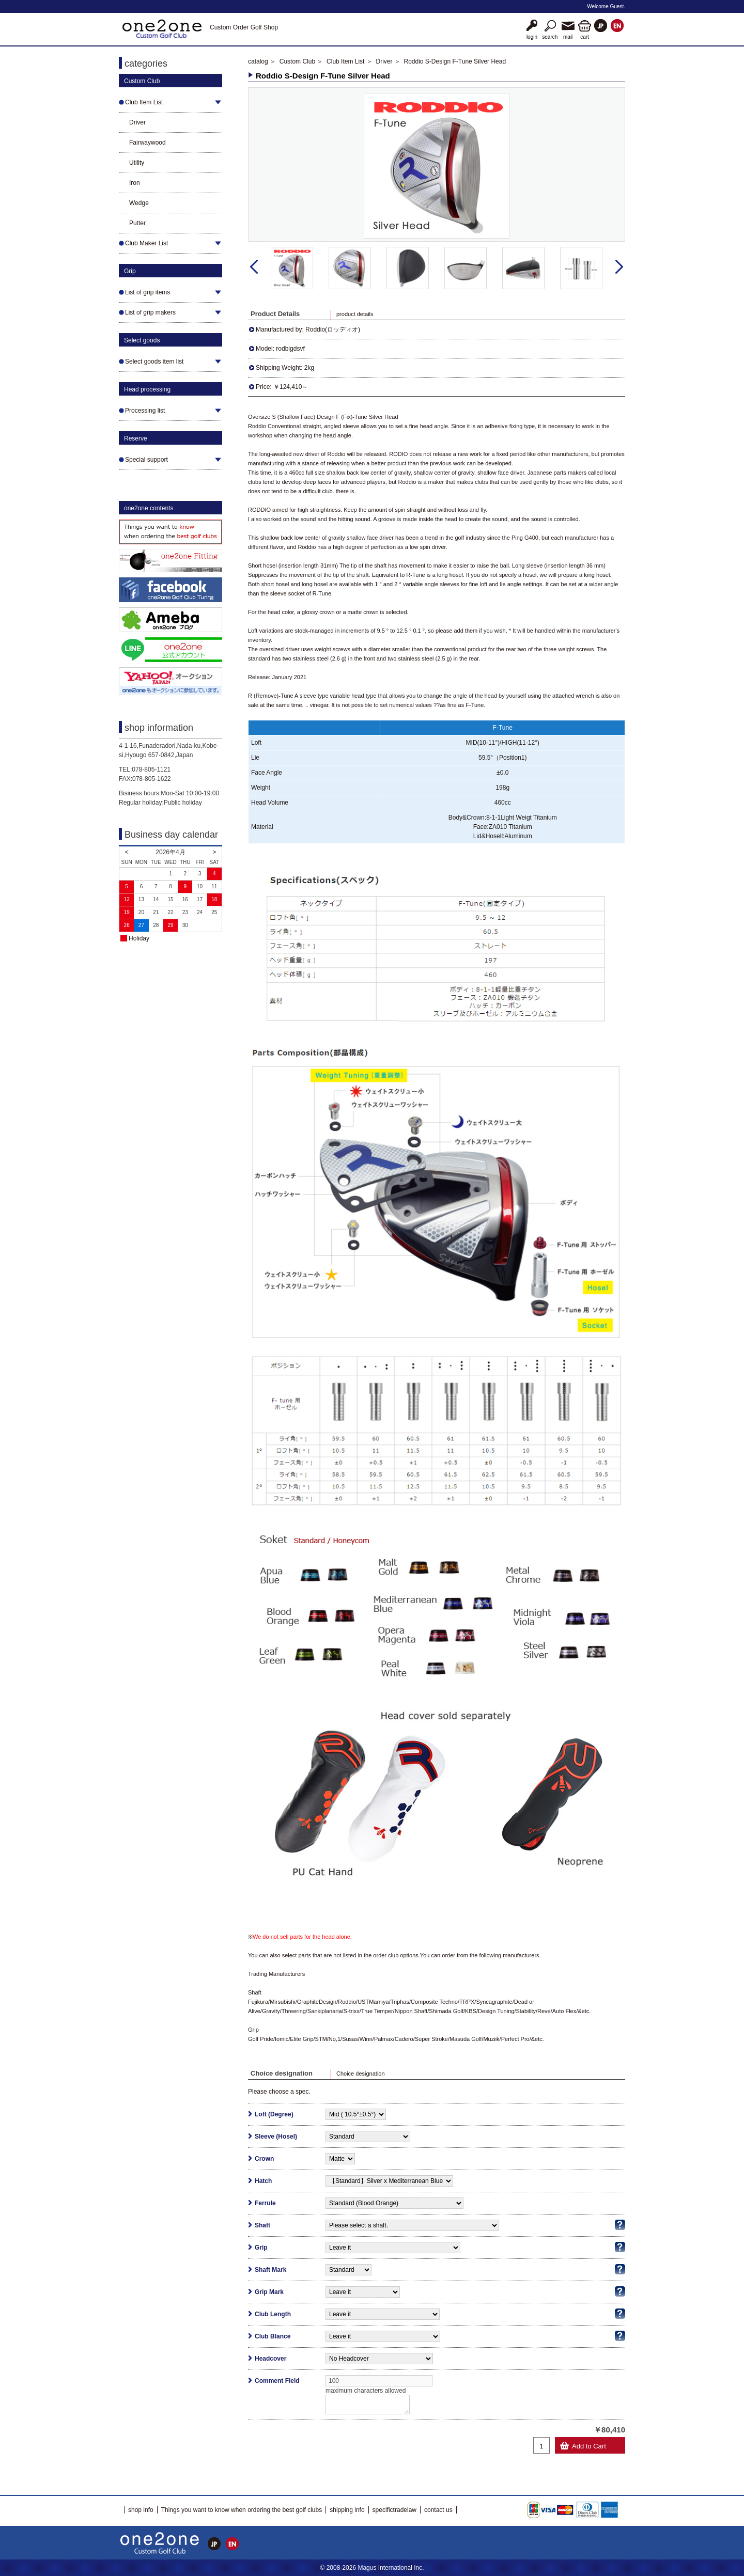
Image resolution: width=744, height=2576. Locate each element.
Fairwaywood (147, 142)
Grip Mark (269, 2292)
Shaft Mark (270, 2269)
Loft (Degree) (274, 2114)
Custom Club (297, 61)
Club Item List (345, 61)
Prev (254, 267)
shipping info (347, 2510)
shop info (140, 2510)
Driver (137, 122)
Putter (137, 223)
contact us (438, 2510)
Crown (264, 2158)
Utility (136, 162)
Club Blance (272, 2336)
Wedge (139, 203)
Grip (261, 2247)
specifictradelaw (394, 2510)
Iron (134, 182)
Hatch (263, 2181)
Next (619, 267)
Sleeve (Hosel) (276, 2136)
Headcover (270, 2358)
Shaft (262, 2225)
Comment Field (277, 2380)
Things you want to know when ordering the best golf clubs (241, 2510)
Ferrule (265, 2203)
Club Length (273, 2314)
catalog (258, 61)
